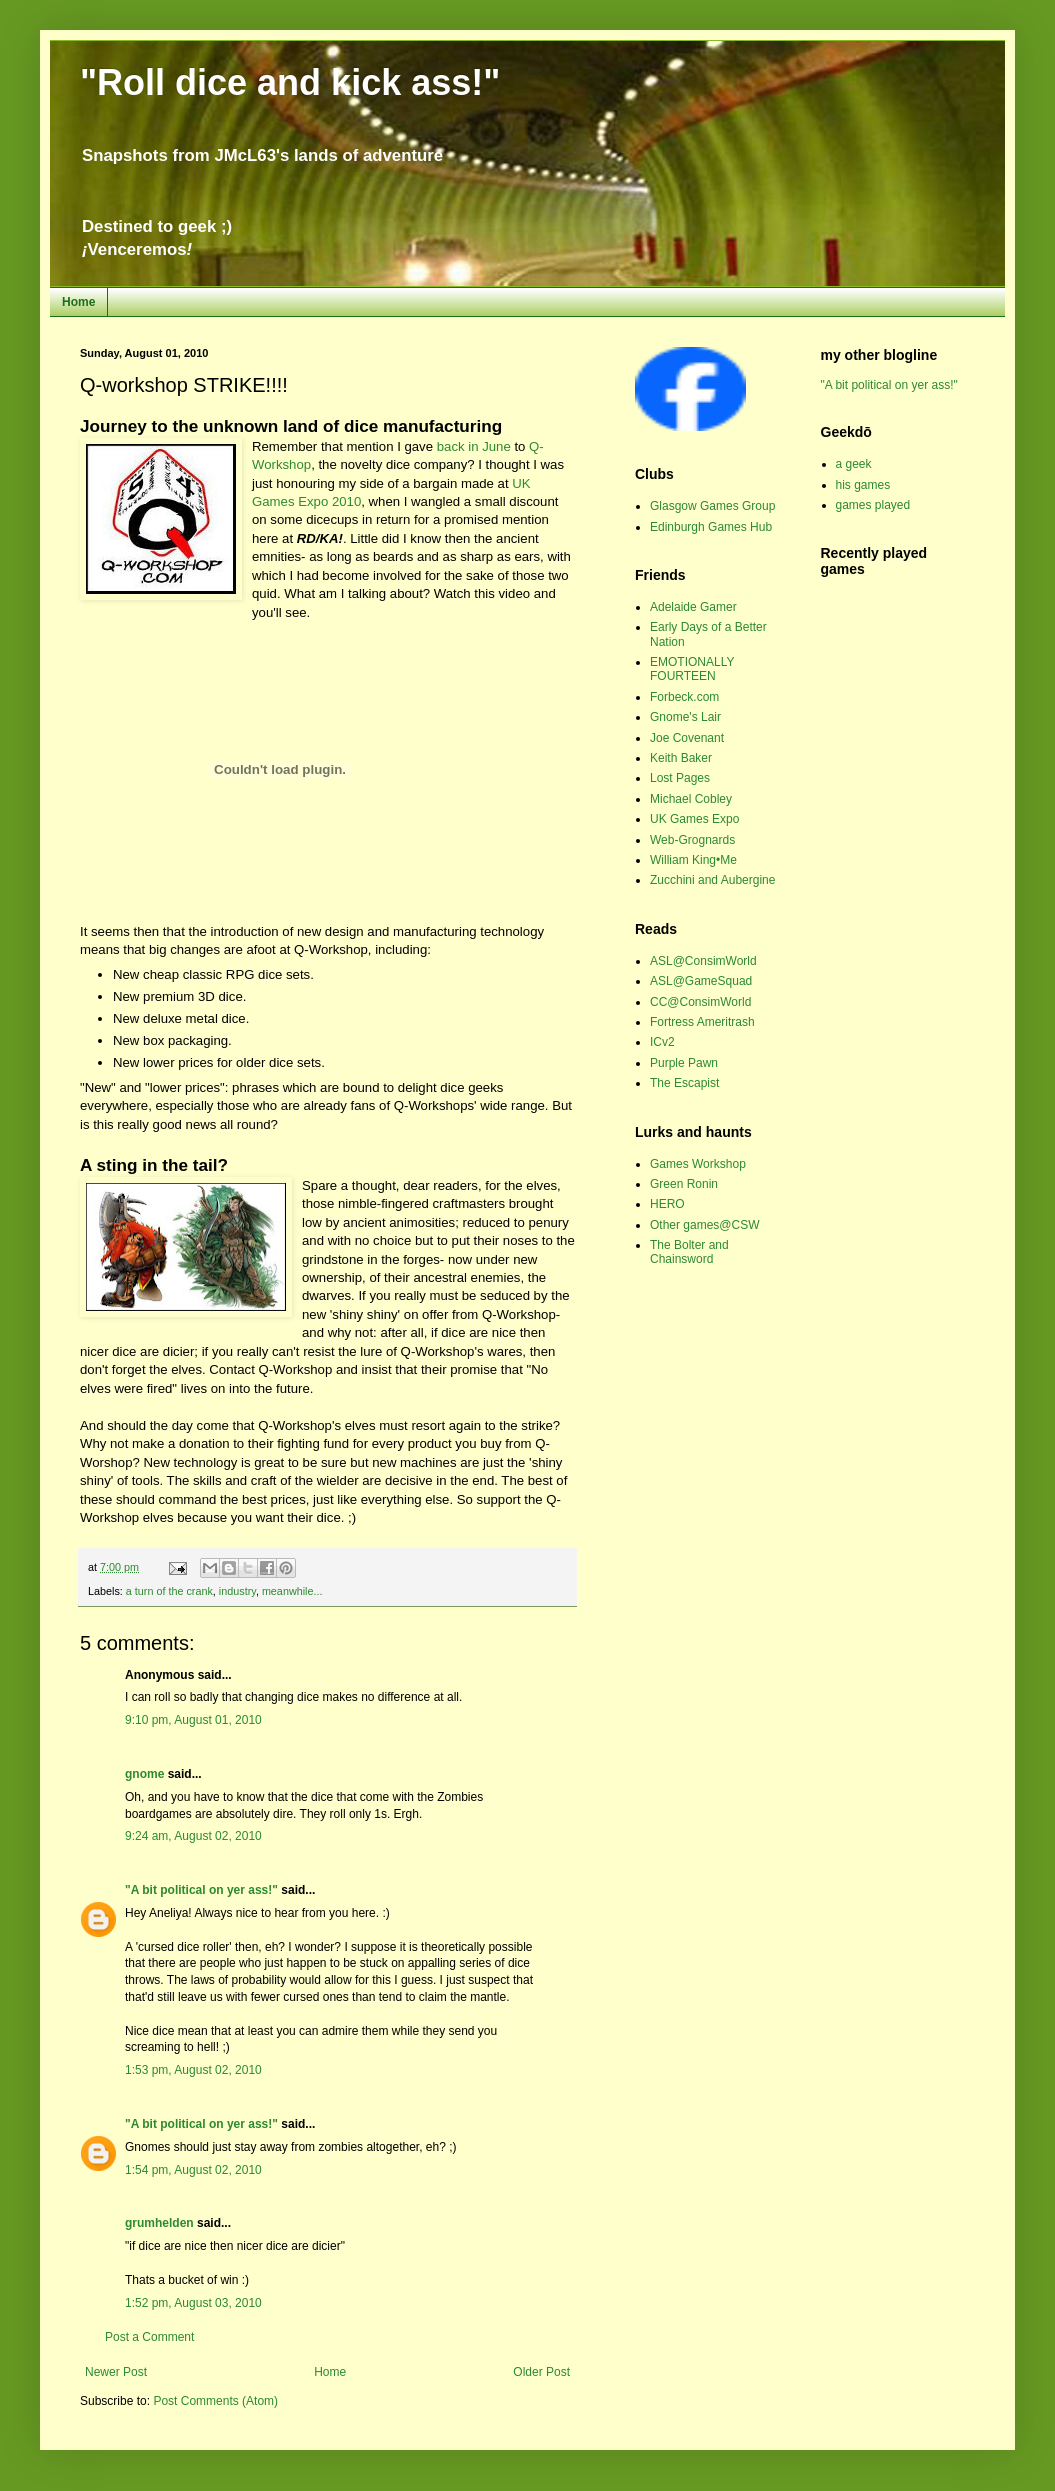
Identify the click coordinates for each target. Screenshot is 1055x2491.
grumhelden (159, 2223)
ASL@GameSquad (701, 981)
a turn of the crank (169, 1591)
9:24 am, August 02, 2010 (193, 1836)
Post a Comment (149, 2337)
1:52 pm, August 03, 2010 (193, 2303)
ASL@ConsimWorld (703, 961)
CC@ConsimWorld (700, 1002)
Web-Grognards (692, 840)
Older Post (541, 2372)
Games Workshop (698, 1164)
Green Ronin (684, 1184)
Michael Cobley (691, 799)
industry (237, 1591)
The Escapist (684, 1083)
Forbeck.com (684, 697)
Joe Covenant (687, 738)
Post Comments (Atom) (215, 2401)
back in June (474, 446)
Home (78, 302)
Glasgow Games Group (712, 506)
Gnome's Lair (685, 717)
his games (863, 485)
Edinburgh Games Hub (711, 527)
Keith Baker (681, 758)
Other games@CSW (705, 1225)
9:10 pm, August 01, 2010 (193, 1720)
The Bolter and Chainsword (689, 1252)
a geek (854, 464)
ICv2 (662, 1042)
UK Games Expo (694, 819)
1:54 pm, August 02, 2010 (193, 2170)
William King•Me (693, 860)
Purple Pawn (684, 1063)
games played (873, 505)
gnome (144, 1774)
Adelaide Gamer (693, 607)
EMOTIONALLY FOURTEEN (692, 669)
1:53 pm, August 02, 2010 (193, 2070)
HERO (667, 1204)
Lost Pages (680, 778)
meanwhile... (292, 1591)
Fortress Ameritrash (702, 1022)
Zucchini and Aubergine (712, 880)
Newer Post (116, 2372)
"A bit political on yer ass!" (201, 1890)
